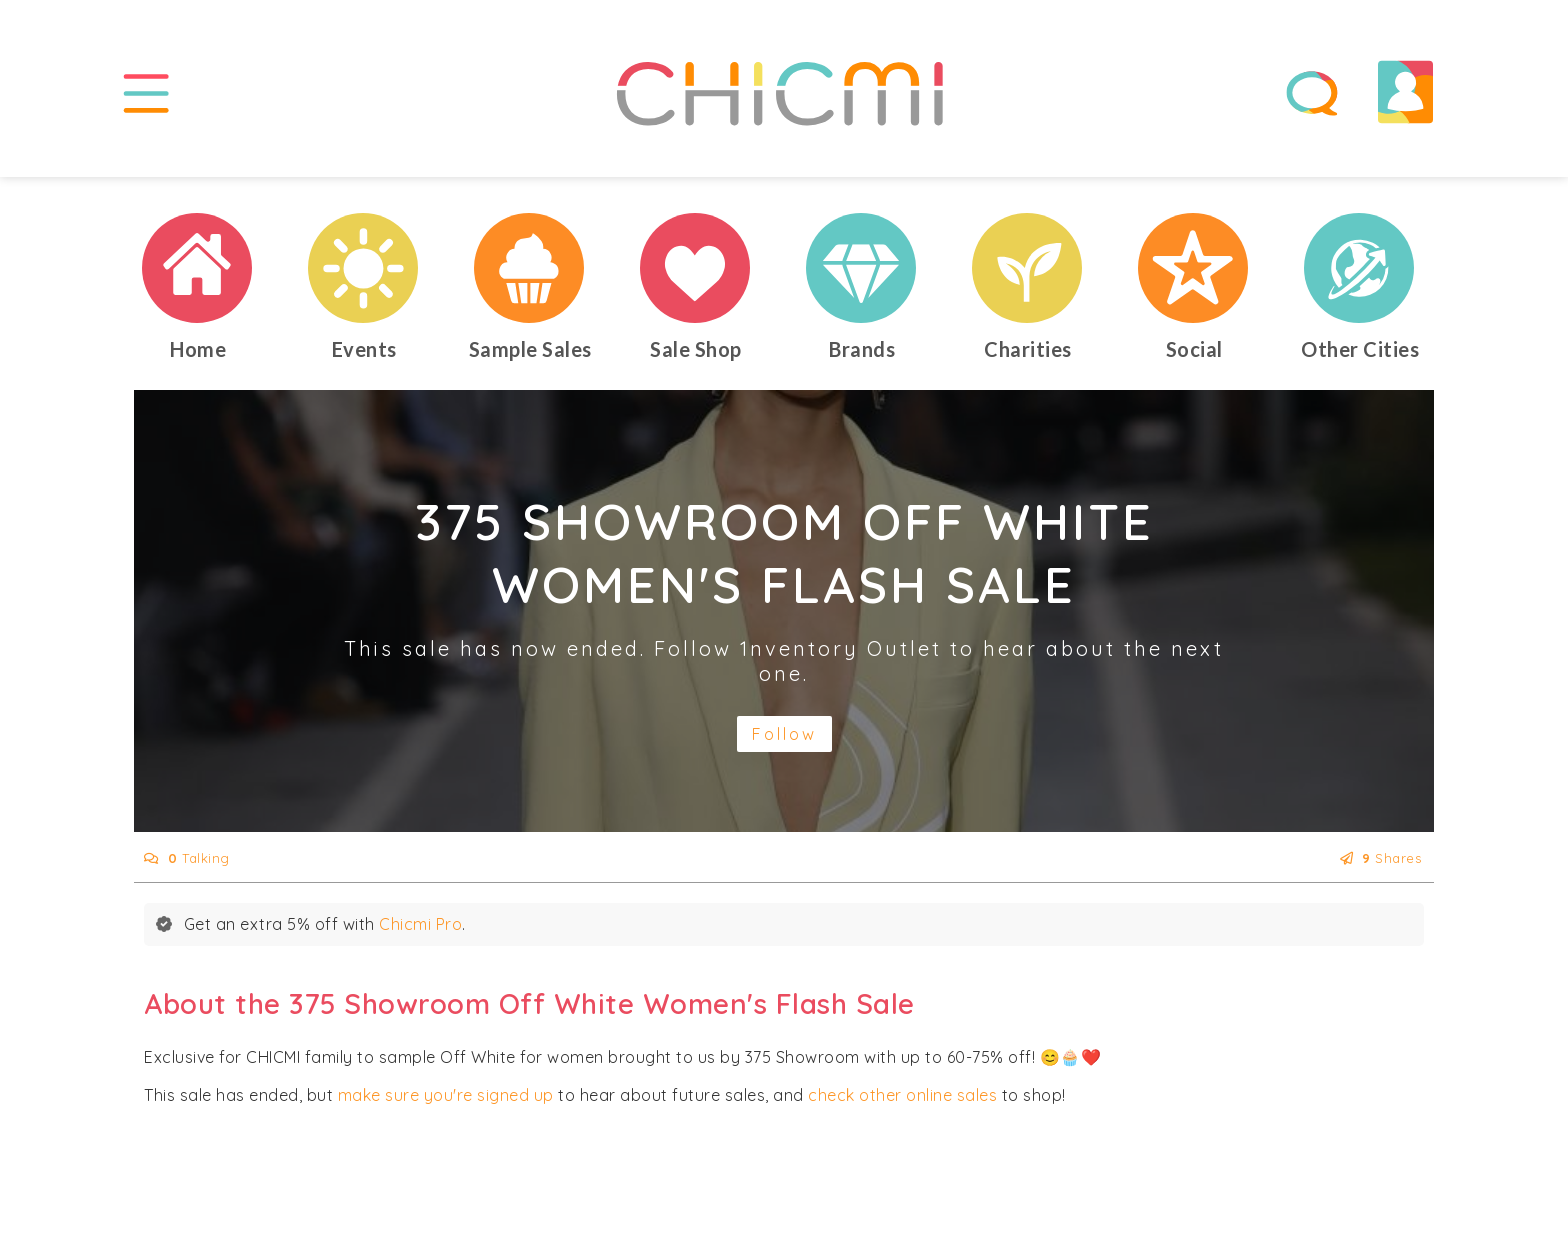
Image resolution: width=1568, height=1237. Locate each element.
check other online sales (902, 1095)
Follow (784, 734)
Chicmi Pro (420, 924)
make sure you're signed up (446, 1095)
